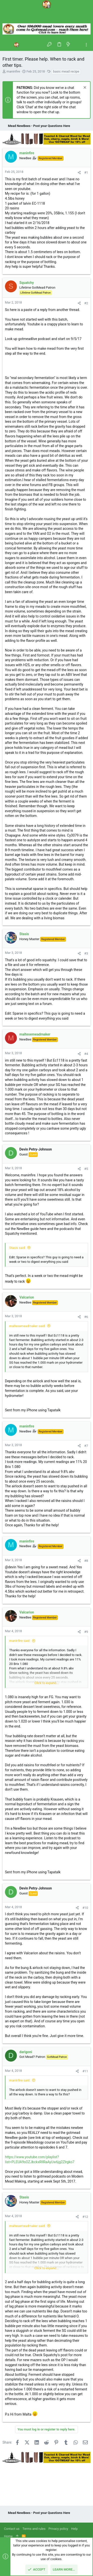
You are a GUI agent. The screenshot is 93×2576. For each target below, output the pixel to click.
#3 (86, 953)
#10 (85, 1908)
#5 (86, 1169)
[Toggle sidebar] (86, 44)
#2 (86, 303)
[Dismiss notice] (84, 88)
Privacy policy (58, 2529)
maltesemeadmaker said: (27, 1326)
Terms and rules (34, 2529)
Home (8, 2536)
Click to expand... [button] (46, 1683)
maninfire (13, 71)
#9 (86, 1632)
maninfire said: (19, 1641)
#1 (86, 172)
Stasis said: (17, 1248)
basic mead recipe (66, 71)
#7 (86, 1446)
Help (74, 2529)
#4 (86, 1054)
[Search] (46, 17)
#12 (85, 2217)
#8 (86, 1561)
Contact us (12, 2529)
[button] (7, 45)
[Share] (79, 172)
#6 (86, 1317)
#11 (85, 2071)
